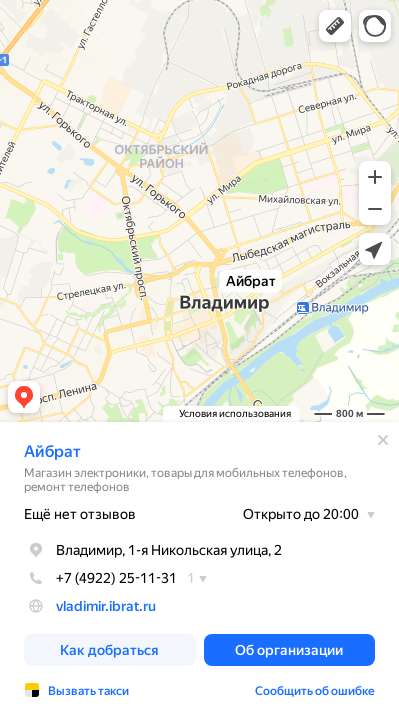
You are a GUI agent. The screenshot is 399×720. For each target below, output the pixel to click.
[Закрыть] (383, 440)
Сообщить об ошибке (315, 691)
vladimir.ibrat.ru (106, 606)
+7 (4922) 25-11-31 (100, 578)
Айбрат (52, 451)
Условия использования (235, 413)
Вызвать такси (88, 691)
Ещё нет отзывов (80, 514)
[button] (335, 26)
